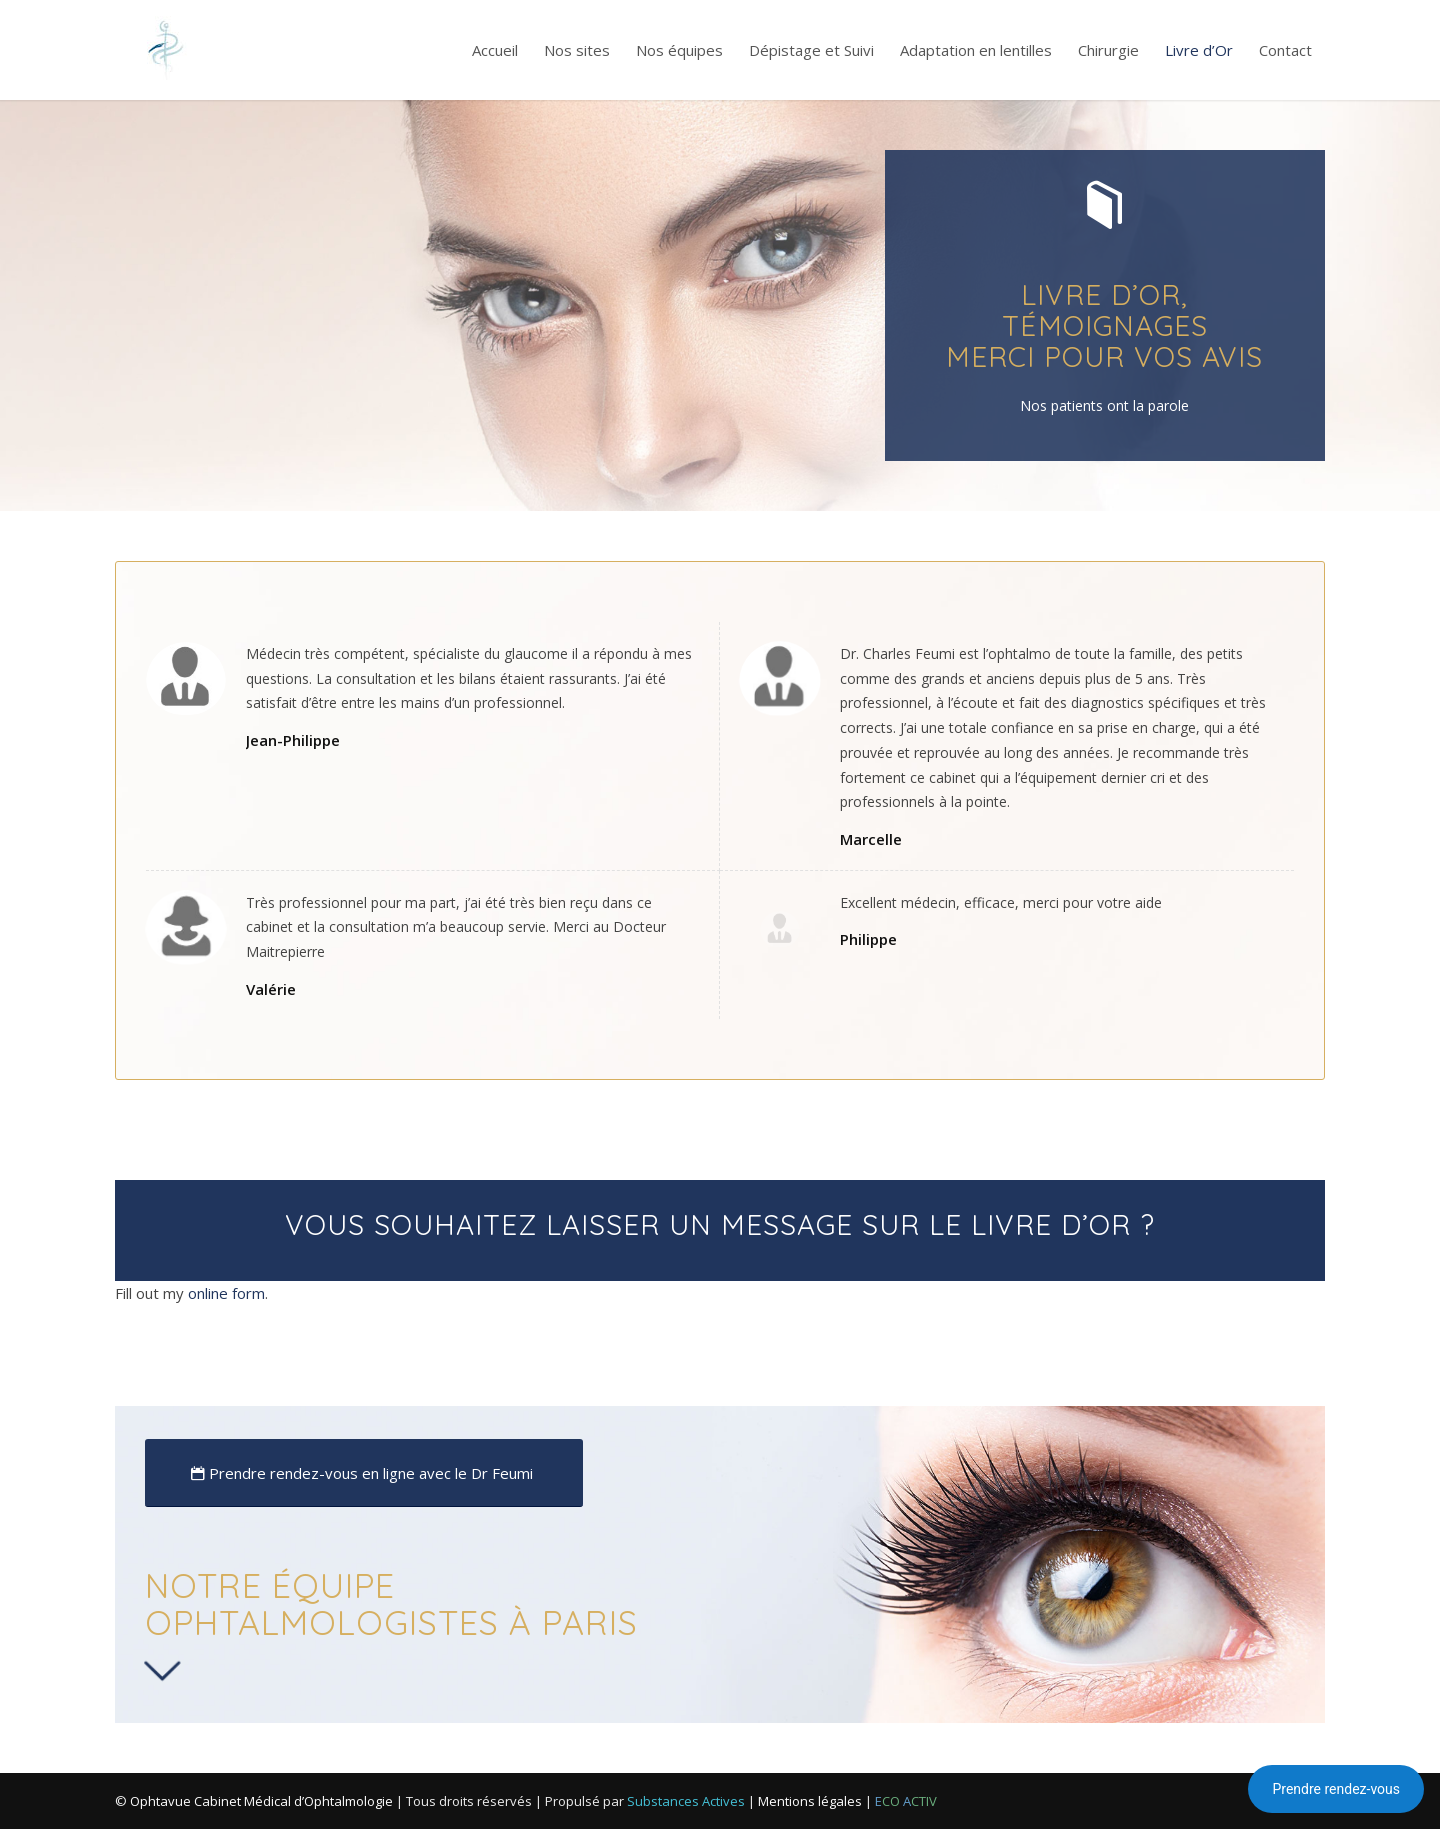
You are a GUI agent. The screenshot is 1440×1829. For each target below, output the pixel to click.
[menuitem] (495, 50)
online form (226, 1293)
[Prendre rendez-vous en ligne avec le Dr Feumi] (364, 1473)
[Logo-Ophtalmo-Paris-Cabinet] (165, 50)
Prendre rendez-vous (1336, 1789)
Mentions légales (810, 1801)
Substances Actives (686, 1801)
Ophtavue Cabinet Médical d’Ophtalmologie (261, 1801)
